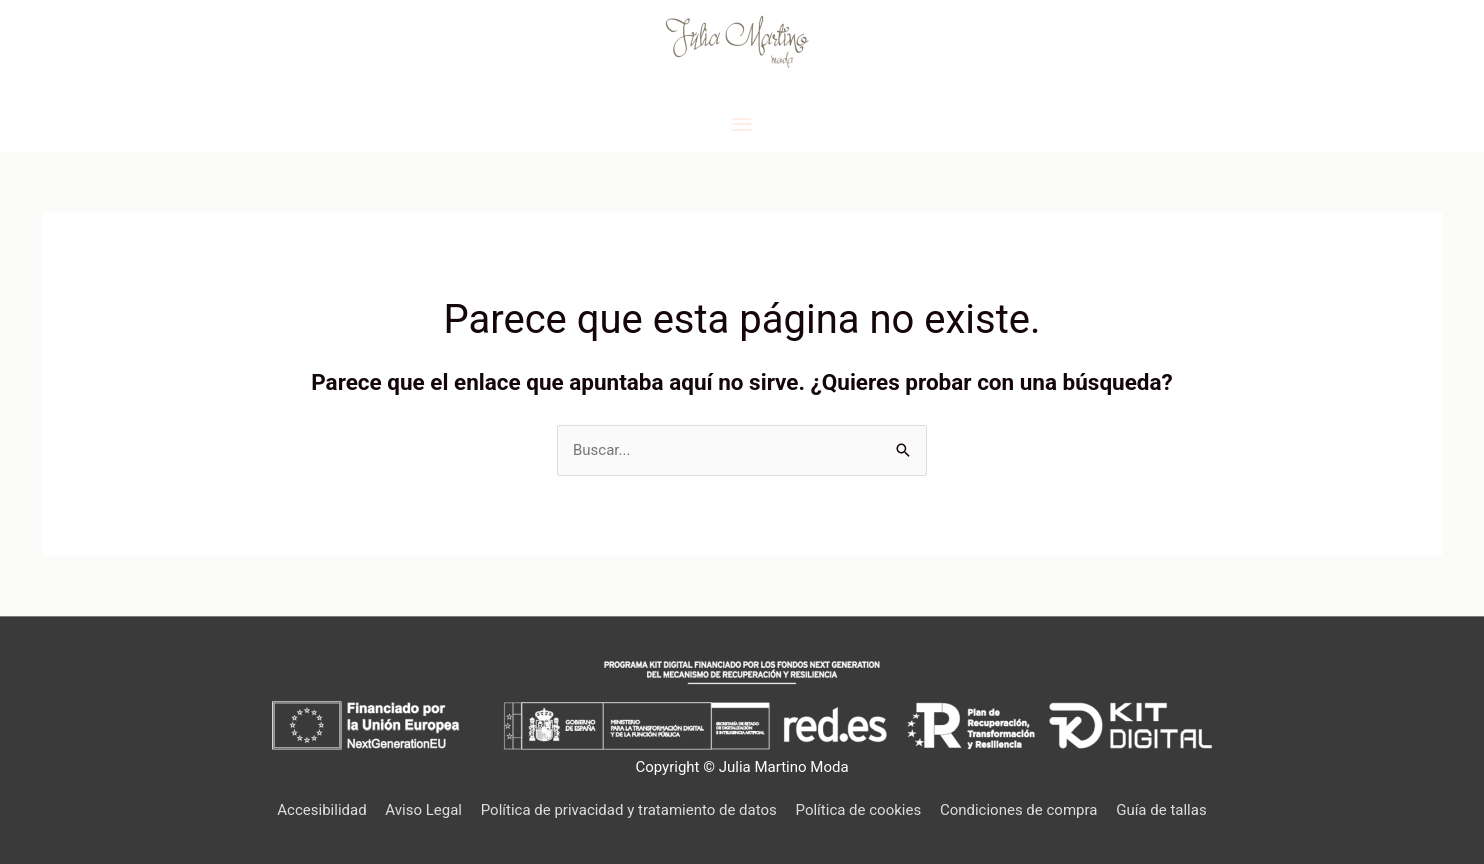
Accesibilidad (321, 810)
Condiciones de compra (1019, 810)
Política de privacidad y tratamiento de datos (629, 810)
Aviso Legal (423, 810)
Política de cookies (859, 810)
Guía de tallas (1161, 810)
